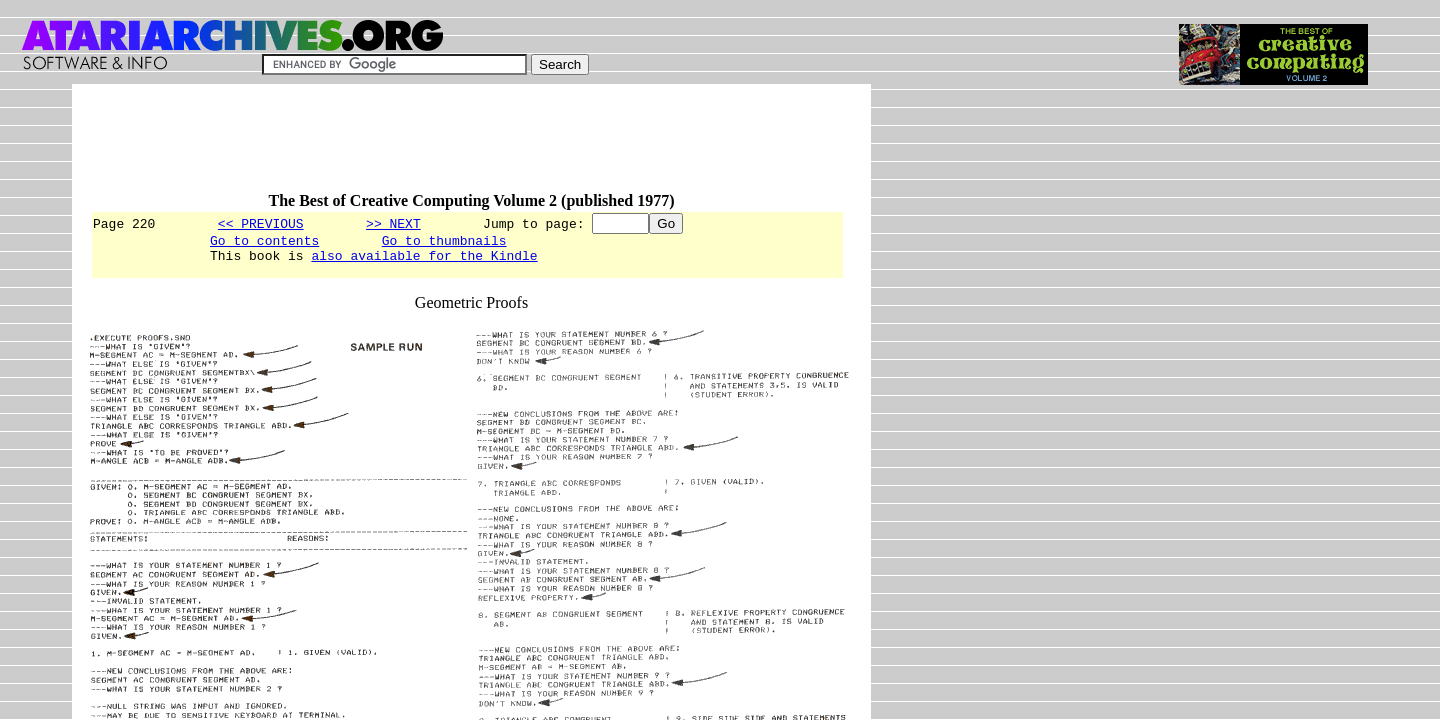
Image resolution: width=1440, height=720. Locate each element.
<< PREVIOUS (261, 223)
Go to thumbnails (444, 243)
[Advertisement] (454, 147)
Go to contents (264, 243)
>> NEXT (393, 223)
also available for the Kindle (424, 261)
